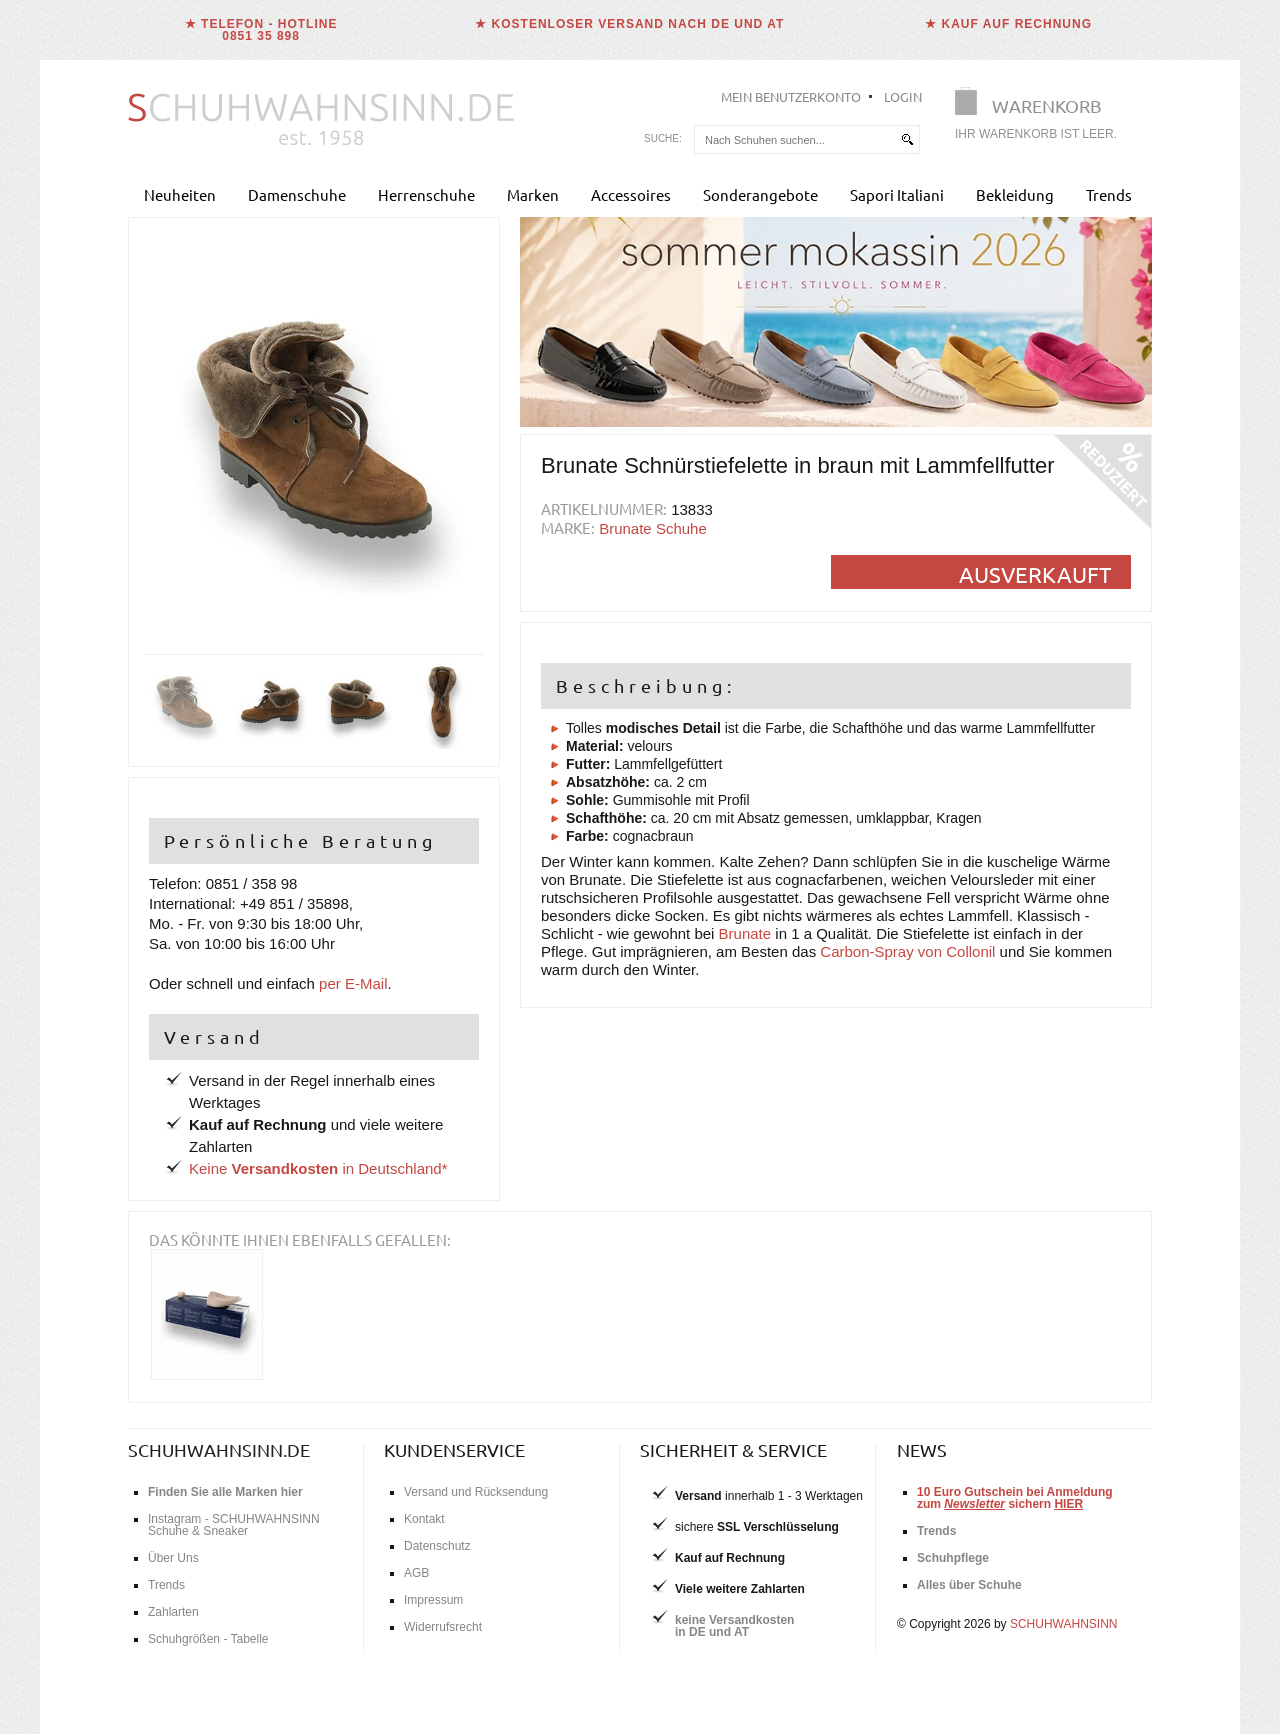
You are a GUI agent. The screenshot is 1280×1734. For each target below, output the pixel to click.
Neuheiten (180, 194)
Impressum (433, 1600)
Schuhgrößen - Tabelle (208, 1639)
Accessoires (631, 194)
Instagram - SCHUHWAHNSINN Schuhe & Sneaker (234, 1525)
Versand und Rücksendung (476, 1492)
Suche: (663, 138)
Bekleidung (1015, 194)
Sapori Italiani (897, 194)
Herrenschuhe (426, 194)
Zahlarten (173, 1612)
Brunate (745, 933)
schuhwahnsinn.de (219, 1449)
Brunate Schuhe (653, 528)
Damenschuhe (297, 194)
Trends (1109, 194)
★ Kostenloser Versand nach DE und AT (629, 24)
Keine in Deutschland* (318, 1168)
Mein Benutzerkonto (791, 96)
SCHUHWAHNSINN (1064, 1624)
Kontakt (424, 1519)
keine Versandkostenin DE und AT (734, 1626)
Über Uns (173, 1558)
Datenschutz (437, 1546)
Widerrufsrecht (443, 1627)
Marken (533, 194)
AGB (416, 1573)
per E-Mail (353, 983)
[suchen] (907, 139)
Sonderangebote (760, 194)
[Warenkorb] (1042, 117)
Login (903, 96)
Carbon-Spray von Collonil (907, 951)
